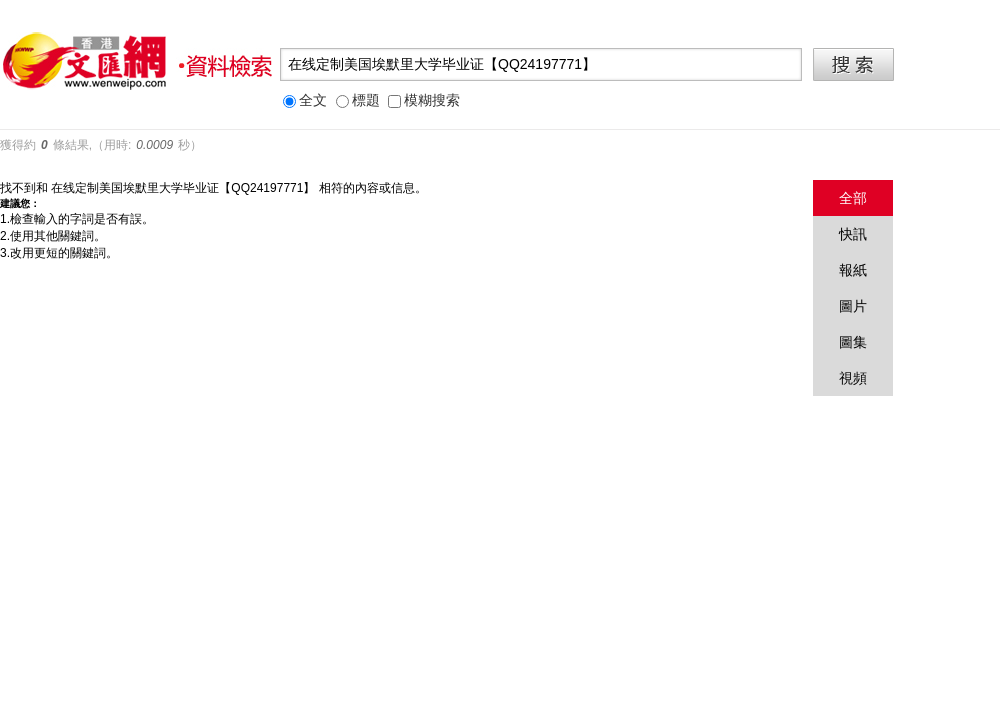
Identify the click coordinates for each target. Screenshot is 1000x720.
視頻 (853, 378)
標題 (358, 100)
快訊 (853, 234)
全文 (305, 100)
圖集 (853, 342)
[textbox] (541, 64)
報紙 (853, 270)
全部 (853, 198)
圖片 (853, 306)
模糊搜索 (424, 100)
